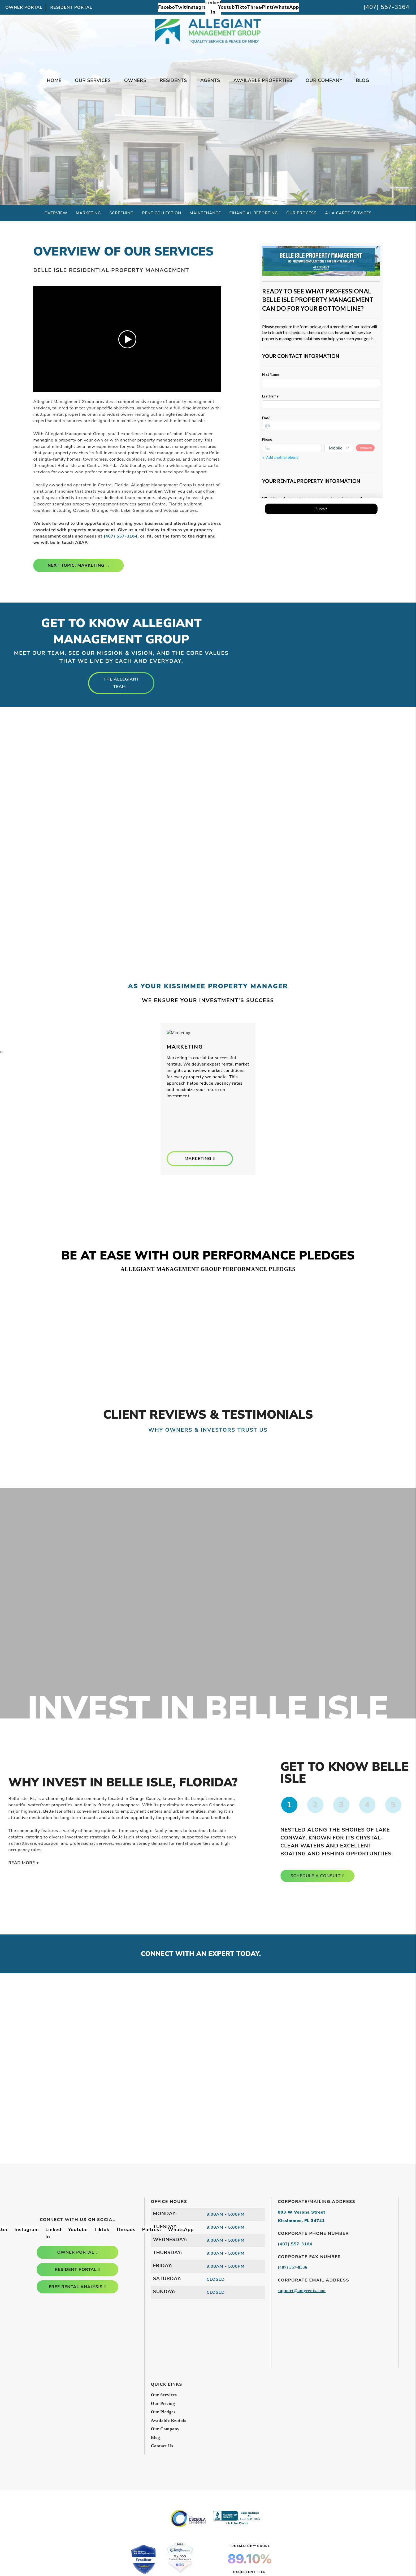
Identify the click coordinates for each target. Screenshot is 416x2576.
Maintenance (205, 213)
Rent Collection (161, 213)
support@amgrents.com (302, 2290)
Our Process (301, 213)
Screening (121, 213)
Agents (210, 80)
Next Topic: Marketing (76, 565)
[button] (169, 7)
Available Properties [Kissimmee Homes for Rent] (262, 80)
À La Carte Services (348, 213)
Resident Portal (71, 7)
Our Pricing (163, 2403)
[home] (208, 42)
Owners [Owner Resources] (135, 80)
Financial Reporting (253, 213)
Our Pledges (163, 2412)
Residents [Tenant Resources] (173, 80)
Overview (55, 213)
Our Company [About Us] (324, 80)
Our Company (165, 2429)
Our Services (164, 2395)
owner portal (75, 2252)
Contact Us (162, 2446)
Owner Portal (23, 7)
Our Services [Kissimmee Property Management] (93, 80)
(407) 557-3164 (386, 7)
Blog (362, 80)
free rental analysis (76, 2287)
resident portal (76, 2269)
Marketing (88, 213)
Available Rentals (168, 2420)
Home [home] (54, 80)
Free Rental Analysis (208, 140)
